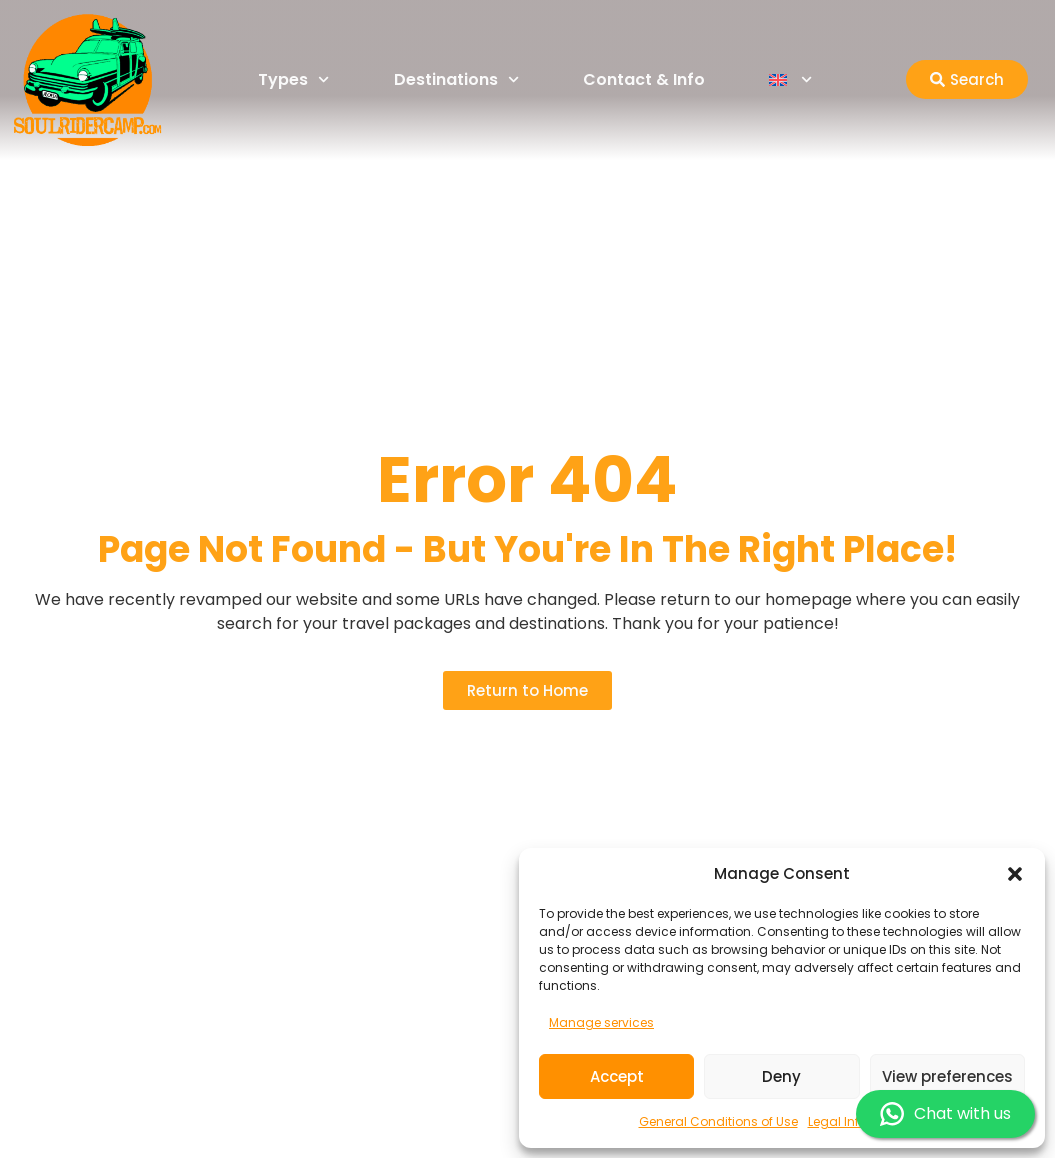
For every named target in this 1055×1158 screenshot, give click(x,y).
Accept (617, 1076)
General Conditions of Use (718, 1121)
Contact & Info (644, 79)
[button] (1015, 874)
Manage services (601, 1022)
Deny (781, 1076)
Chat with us (945, 1114)
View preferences (947, 1076)
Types (293, 79)
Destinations (456, 79)
